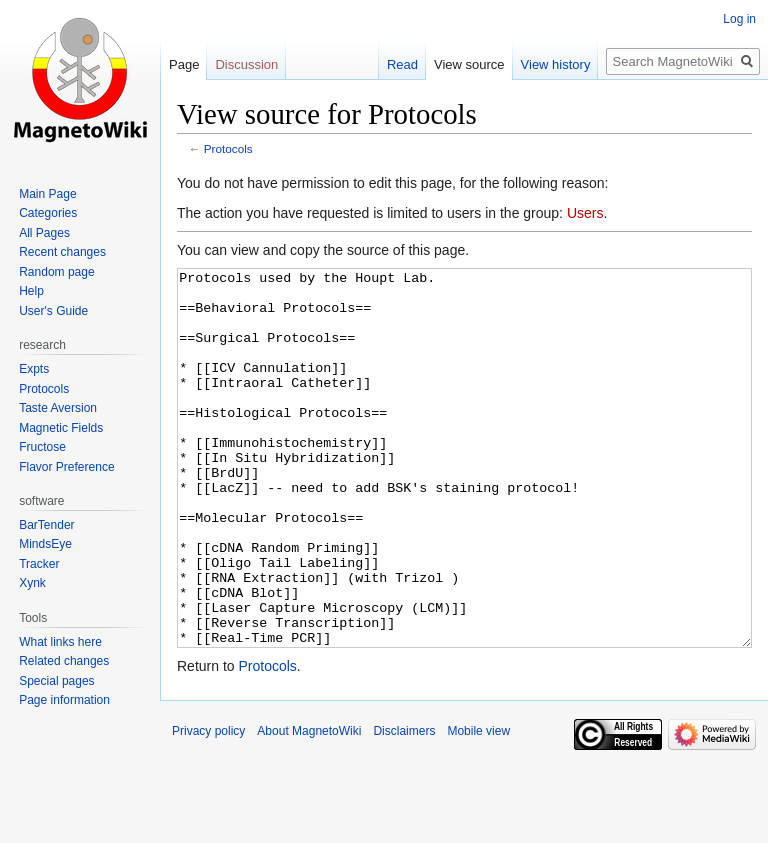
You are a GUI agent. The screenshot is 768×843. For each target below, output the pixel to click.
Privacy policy (208, 806)
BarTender (46, 525)
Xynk (32, 583)
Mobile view (478, 806)
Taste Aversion (58, 408)
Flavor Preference (66, 467)
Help (31, 291)
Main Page (47, 194)
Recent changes (62, 252)
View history (556, 64)
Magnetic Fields (61, 428)
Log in (739, 19)
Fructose (42, 447)
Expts (34, 369)
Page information (64, 700)
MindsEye (45, 544)
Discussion (246, 64)
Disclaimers (404, 806)
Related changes (64, 661)
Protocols (228, 148)
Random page (56, 272)
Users (585, 213)
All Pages (44, 233)
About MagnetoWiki (309, 806)
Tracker (39, 564)
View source (469, 64)
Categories (48, 213)
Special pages (56, 681)
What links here (60, 642)
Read (402, 64)
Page (184, 64)
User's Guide (53, 311)
